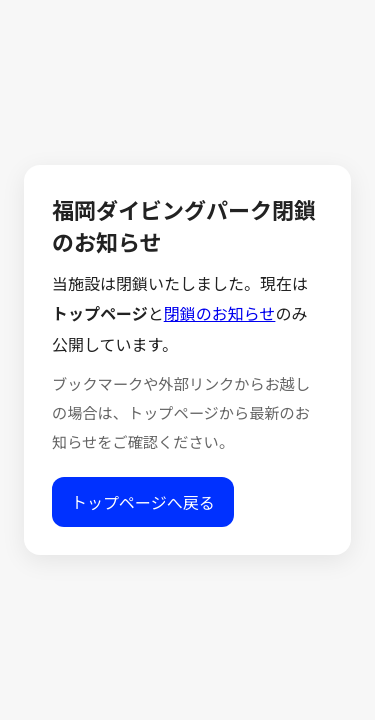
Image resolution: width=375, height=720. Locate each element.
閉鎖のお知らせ (220, 314)
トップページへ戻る (143, 503)
